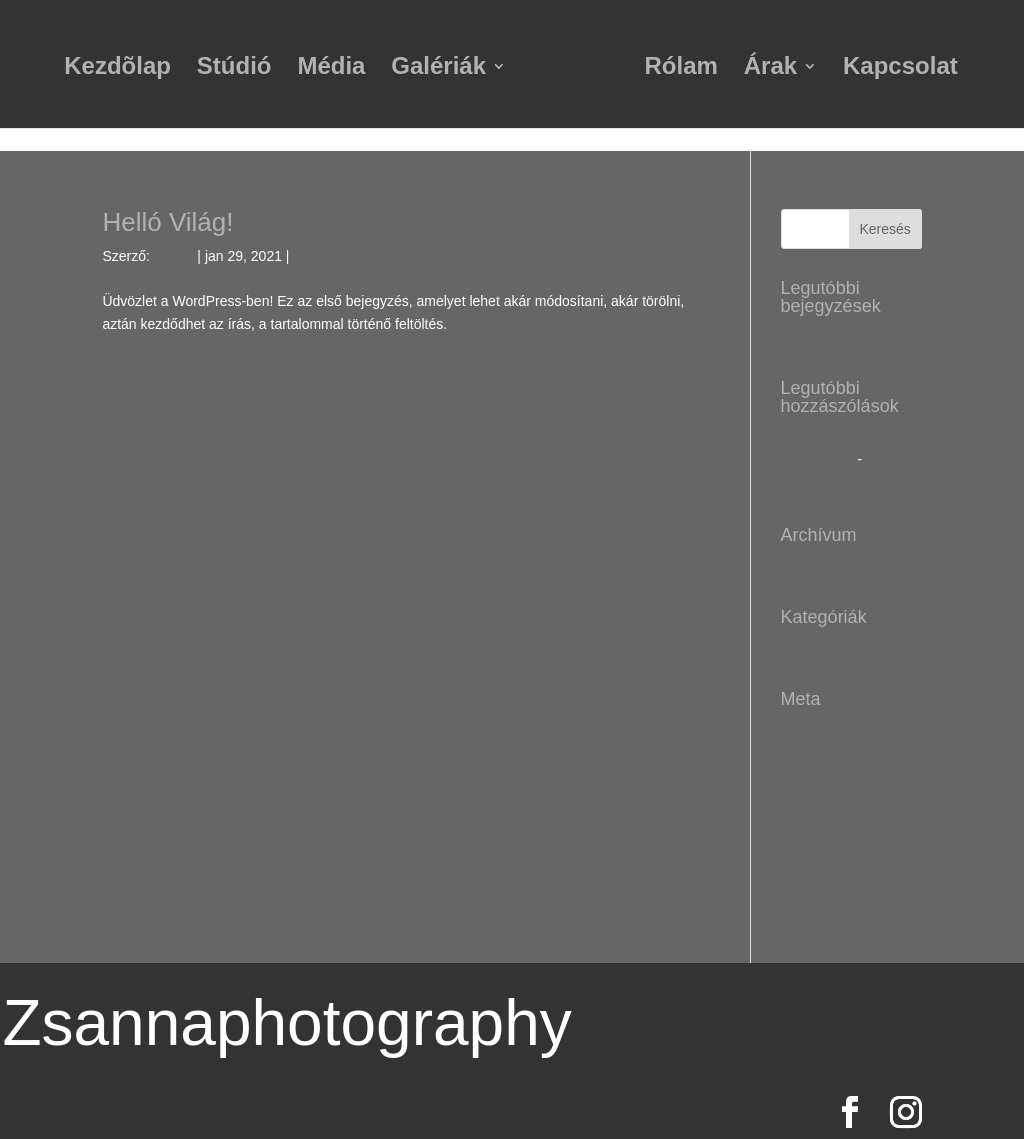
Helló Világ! (167, 222)
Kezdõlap (117, 69)
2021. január (820, 565)
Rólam (681, 69)
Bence (174, 256)
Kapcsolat (900, 69)
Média (331, 69)
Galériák (438, 69)
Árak (770, 69)
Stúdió (234, 69)
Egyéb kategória (343, 256)
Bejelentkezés (824, 729)
